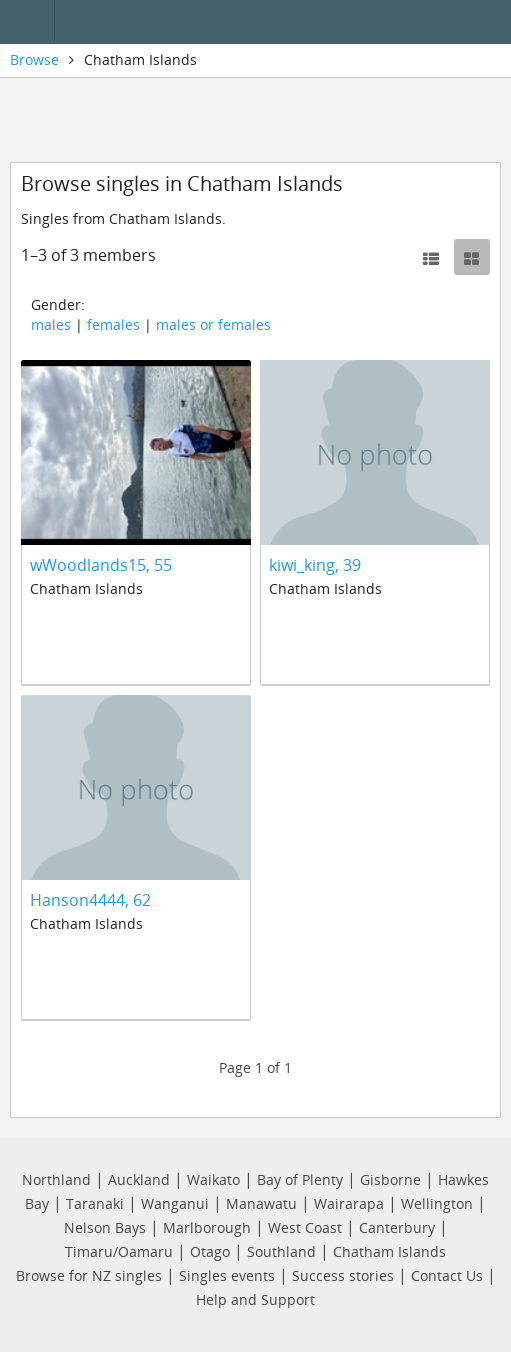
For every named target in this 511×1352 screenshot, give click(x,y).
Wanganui (175, 1203)
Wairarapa (349, 1203)
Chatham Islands (389, 1251)
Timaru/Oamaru (119, 1251)
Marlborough (207, 1227)
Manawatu (261, 1203)
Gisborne (390, 1179)
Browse (34, 59)
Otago (210, 1251)
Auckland (139, 1179)
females (113, 324)
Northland (56, 1179)
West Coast (305, 1227)
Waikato (213, 1179)
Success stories (343, 1275)
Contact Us (447, 1275)
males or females (213, 324)
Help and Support (255, 1299)
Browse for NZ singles (89, 1275)
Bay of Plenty (300, 1179)
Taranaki (95, 1203)
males (51, 324)
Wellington (437, 1203)
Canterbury (397, 1227)
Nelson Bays (105, 1227)
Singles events (227, 1275)
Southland (281, 1251)
